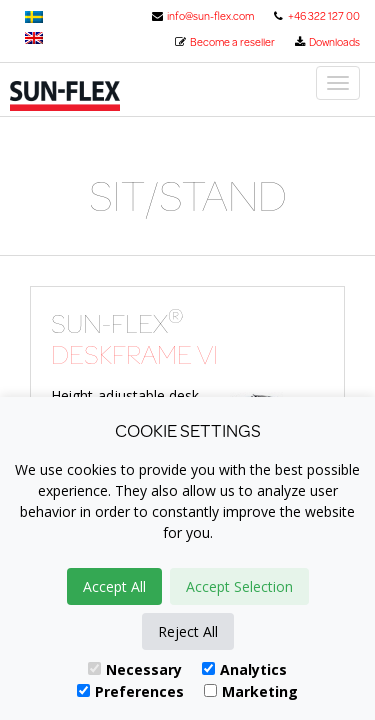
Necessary (135, 669)
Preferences (130, 691)
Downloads (326, 42)
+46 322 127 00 (316, 16)
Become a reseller (224, 42)
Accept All (114, 586)
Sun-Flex (92, 96)
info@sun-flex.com (202, 16)
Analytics (244, 669)
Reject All (188, 631)
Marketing (251, 691)
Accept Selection (239, 586)
